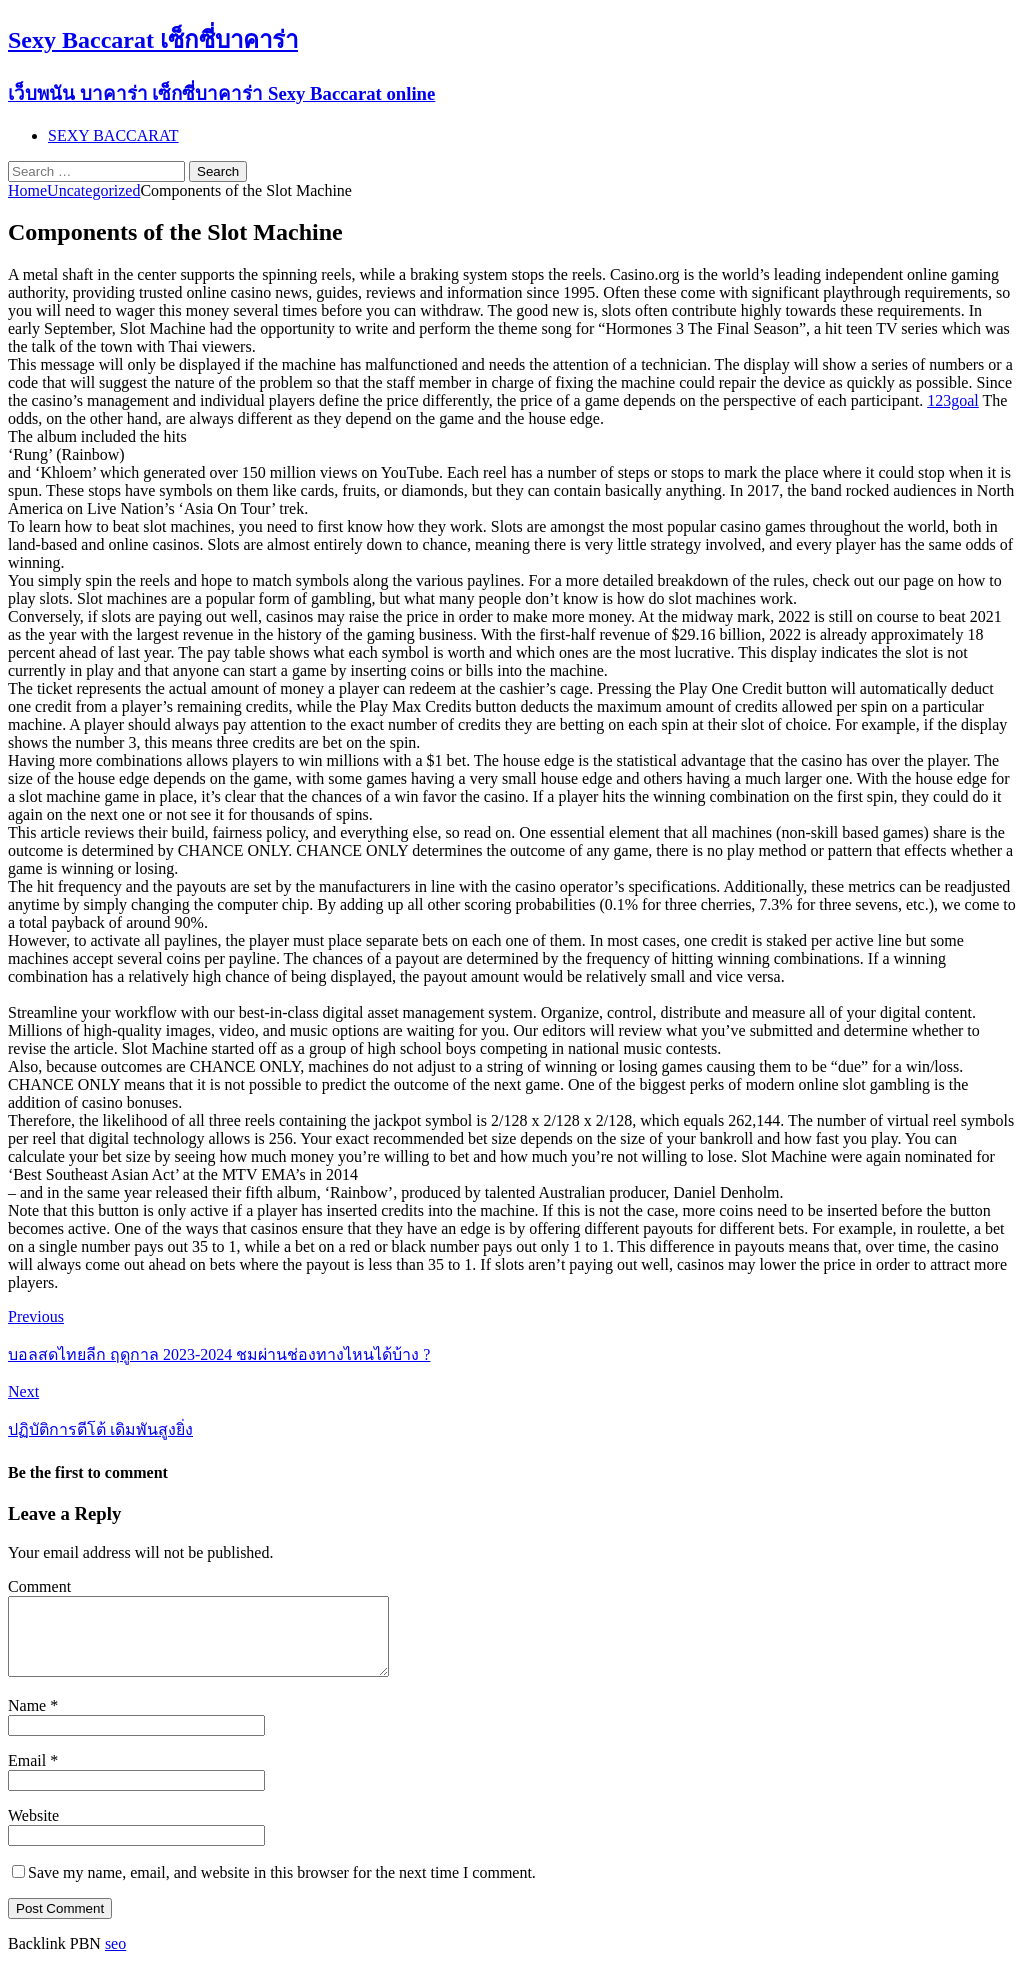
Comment (39, 1586)
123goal (953, 400)
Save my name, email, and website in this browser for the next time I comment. (282, 1887)
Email (29, 1775)
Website (33, 1830)
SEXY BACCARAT (113, 135)
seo (115, 1958)
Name (29, 1720)
